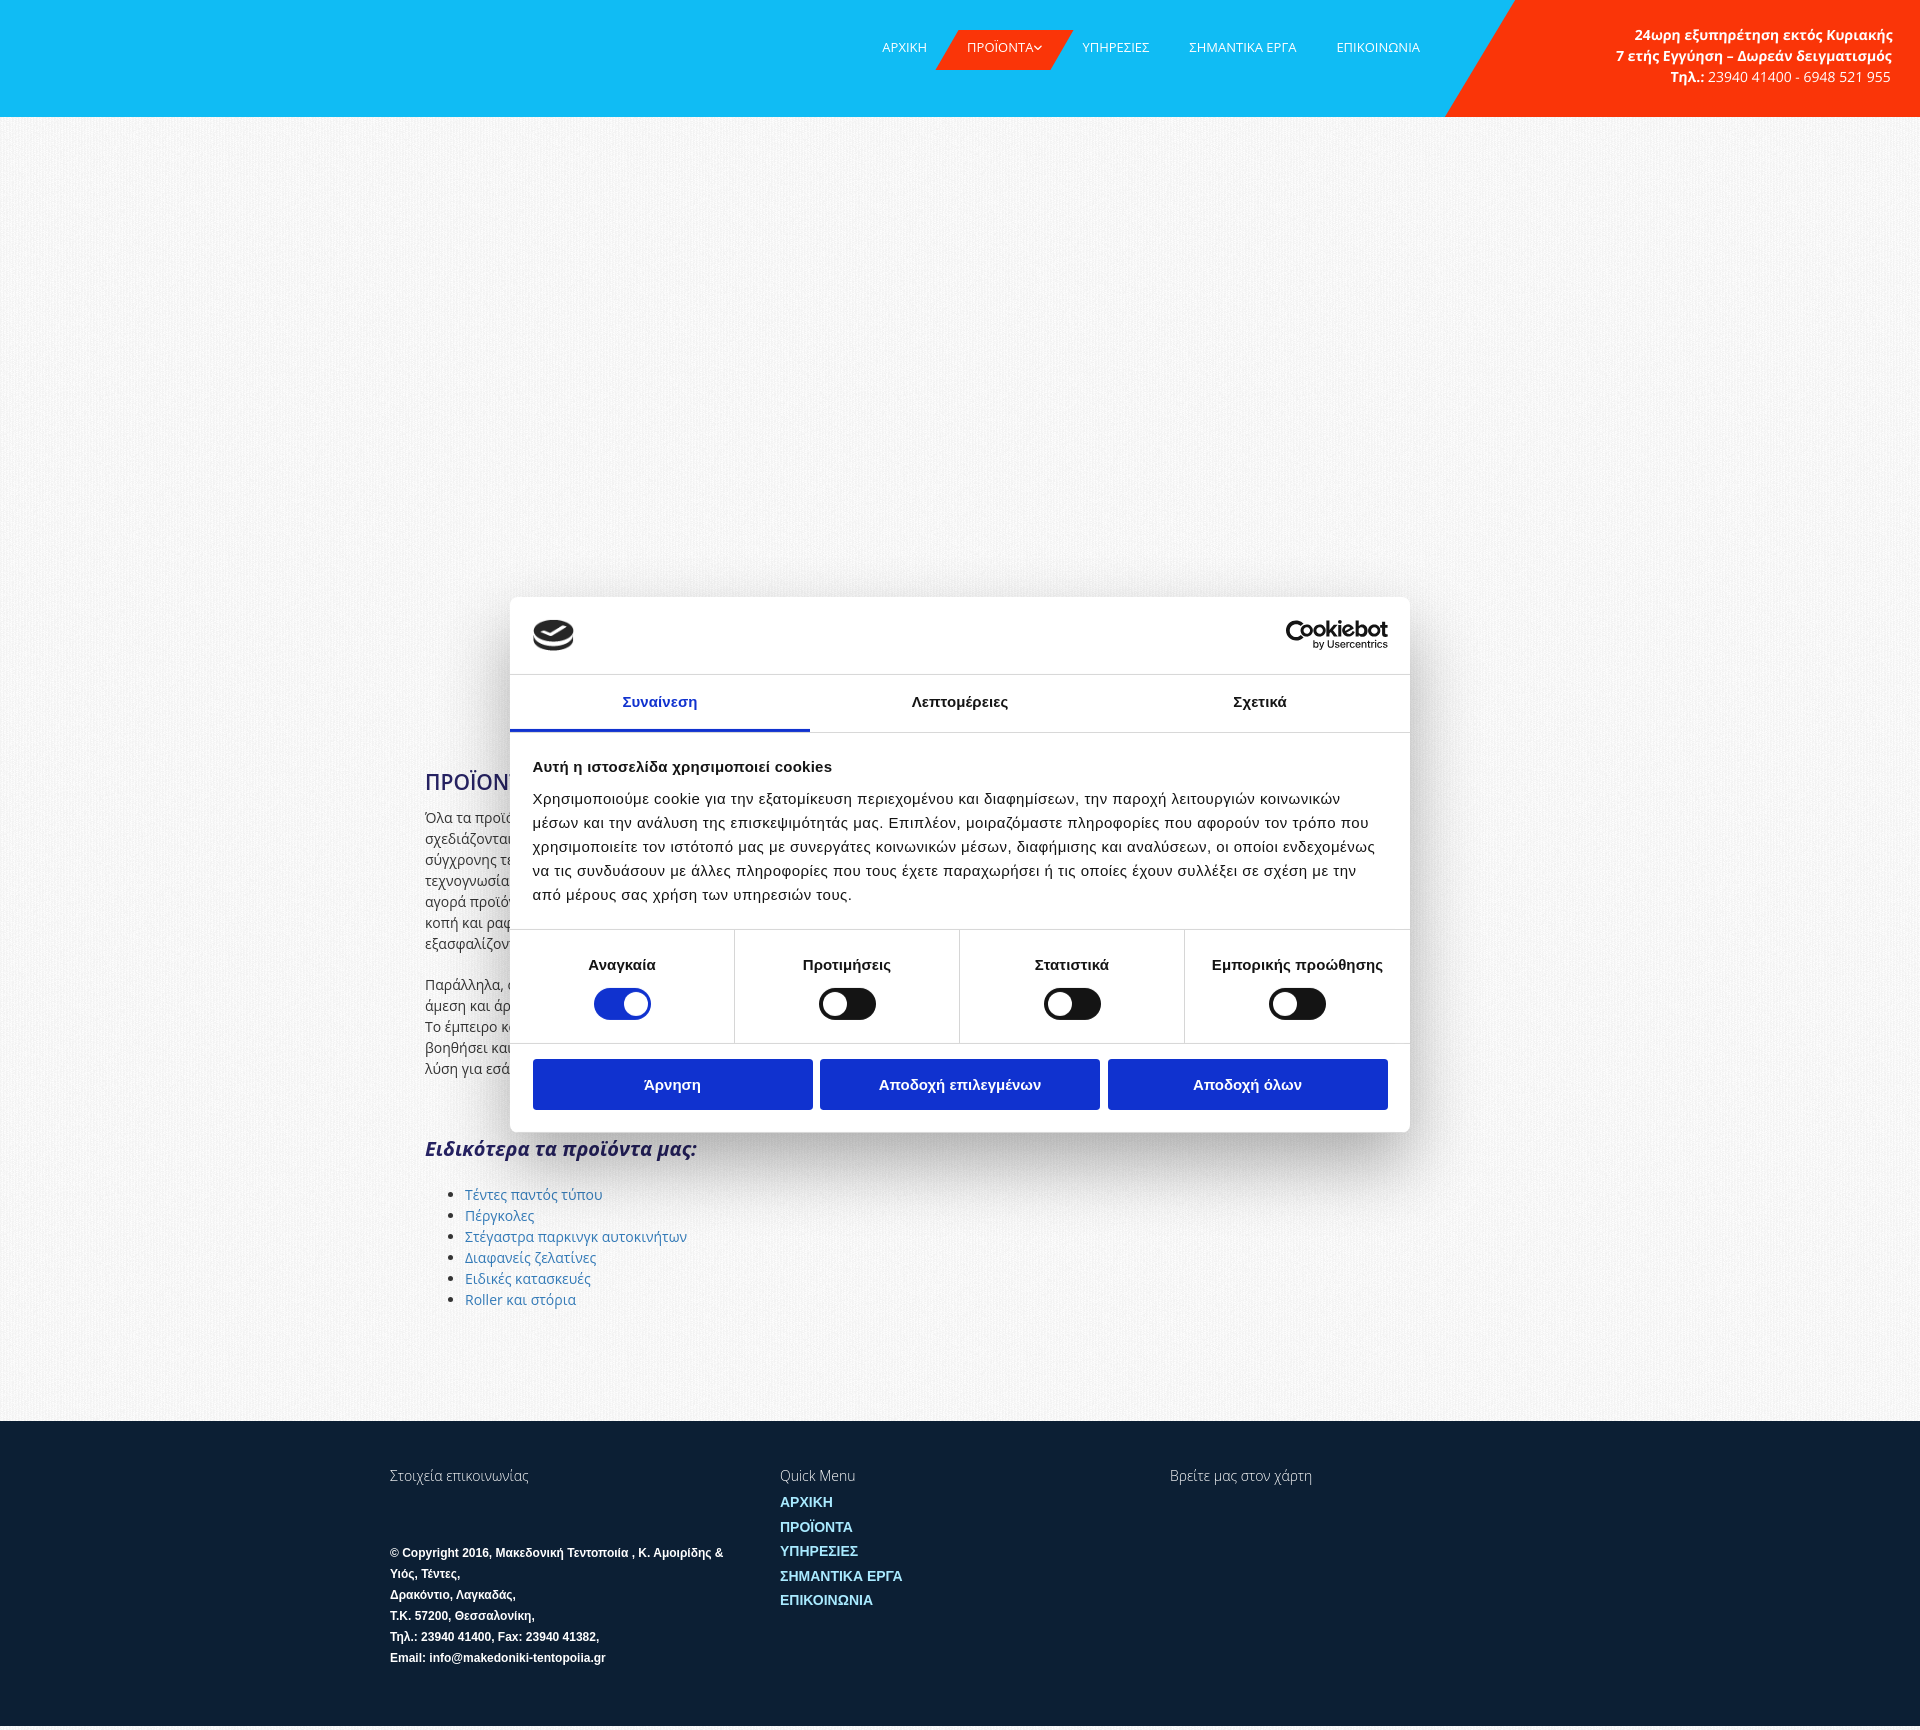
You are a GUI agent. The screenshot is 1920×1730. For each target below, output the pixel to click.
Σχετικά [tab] (1259, 701)
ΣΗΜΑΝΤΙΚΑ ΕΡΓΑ (1242, 47)
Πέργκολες (501, 1215)
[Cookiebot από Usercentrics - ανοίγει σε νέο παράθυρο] (1300, 635)
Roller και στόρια (522, 1299)
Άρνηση (672, 1084)
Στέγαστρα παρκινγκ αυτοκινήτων (578, 1236)
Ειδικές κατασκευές (528, 1278)
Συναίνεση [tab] (659, 701)
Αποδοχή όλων (1247, 1084)
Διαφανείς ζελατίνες (532, 1257)
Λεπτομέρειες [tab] (960, 701)
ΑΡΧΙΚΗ (904, 47)
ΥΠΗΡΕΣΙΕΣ (1115, 47)
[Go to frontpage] (94, 42)
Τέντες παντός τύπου (534, 1194)
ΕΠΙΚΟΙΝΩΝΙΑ (1378, 47)
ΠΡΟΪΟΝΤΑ (1000, 47)
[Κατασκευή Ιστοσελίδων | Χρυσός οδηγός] (406, 1695)
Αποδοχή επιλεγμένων (960, 1084)
